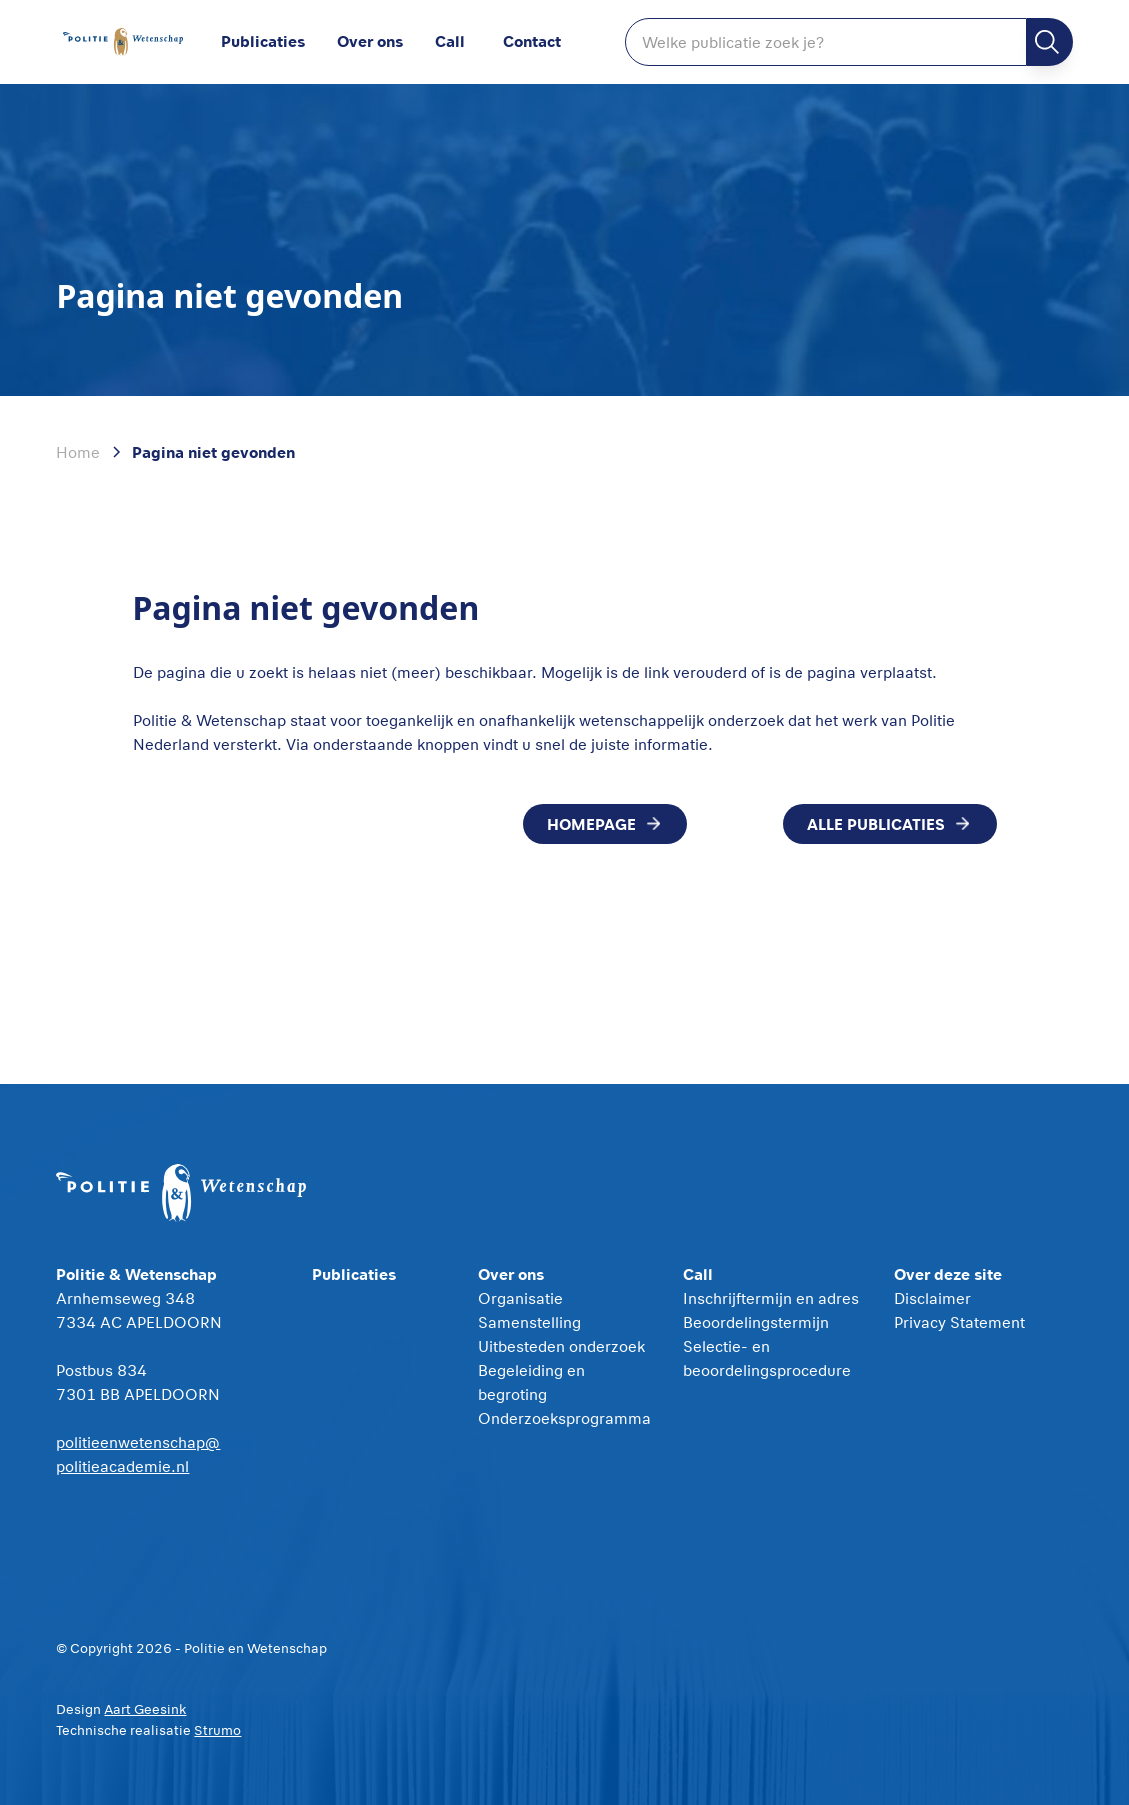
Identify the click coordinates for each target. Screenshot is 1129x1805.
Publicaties (263, 40)
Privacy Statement (959, 1322)
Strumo (217, 1730)
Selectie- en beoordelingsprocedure (767, 1358)
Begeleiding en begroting (531, 1382)
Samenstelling (529, 1322)
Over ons (370, 40)
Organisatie (520, 1298)
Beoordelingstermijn (756, 1322)
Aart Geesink (145, 1709)
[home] (122, 42)
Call (450, 40)
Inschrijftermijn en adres (771, 1298)
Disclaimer (932, 1298)
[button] (386, 42)
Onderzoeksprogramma (564, 1418)
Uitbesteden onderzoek (561, 1346)
